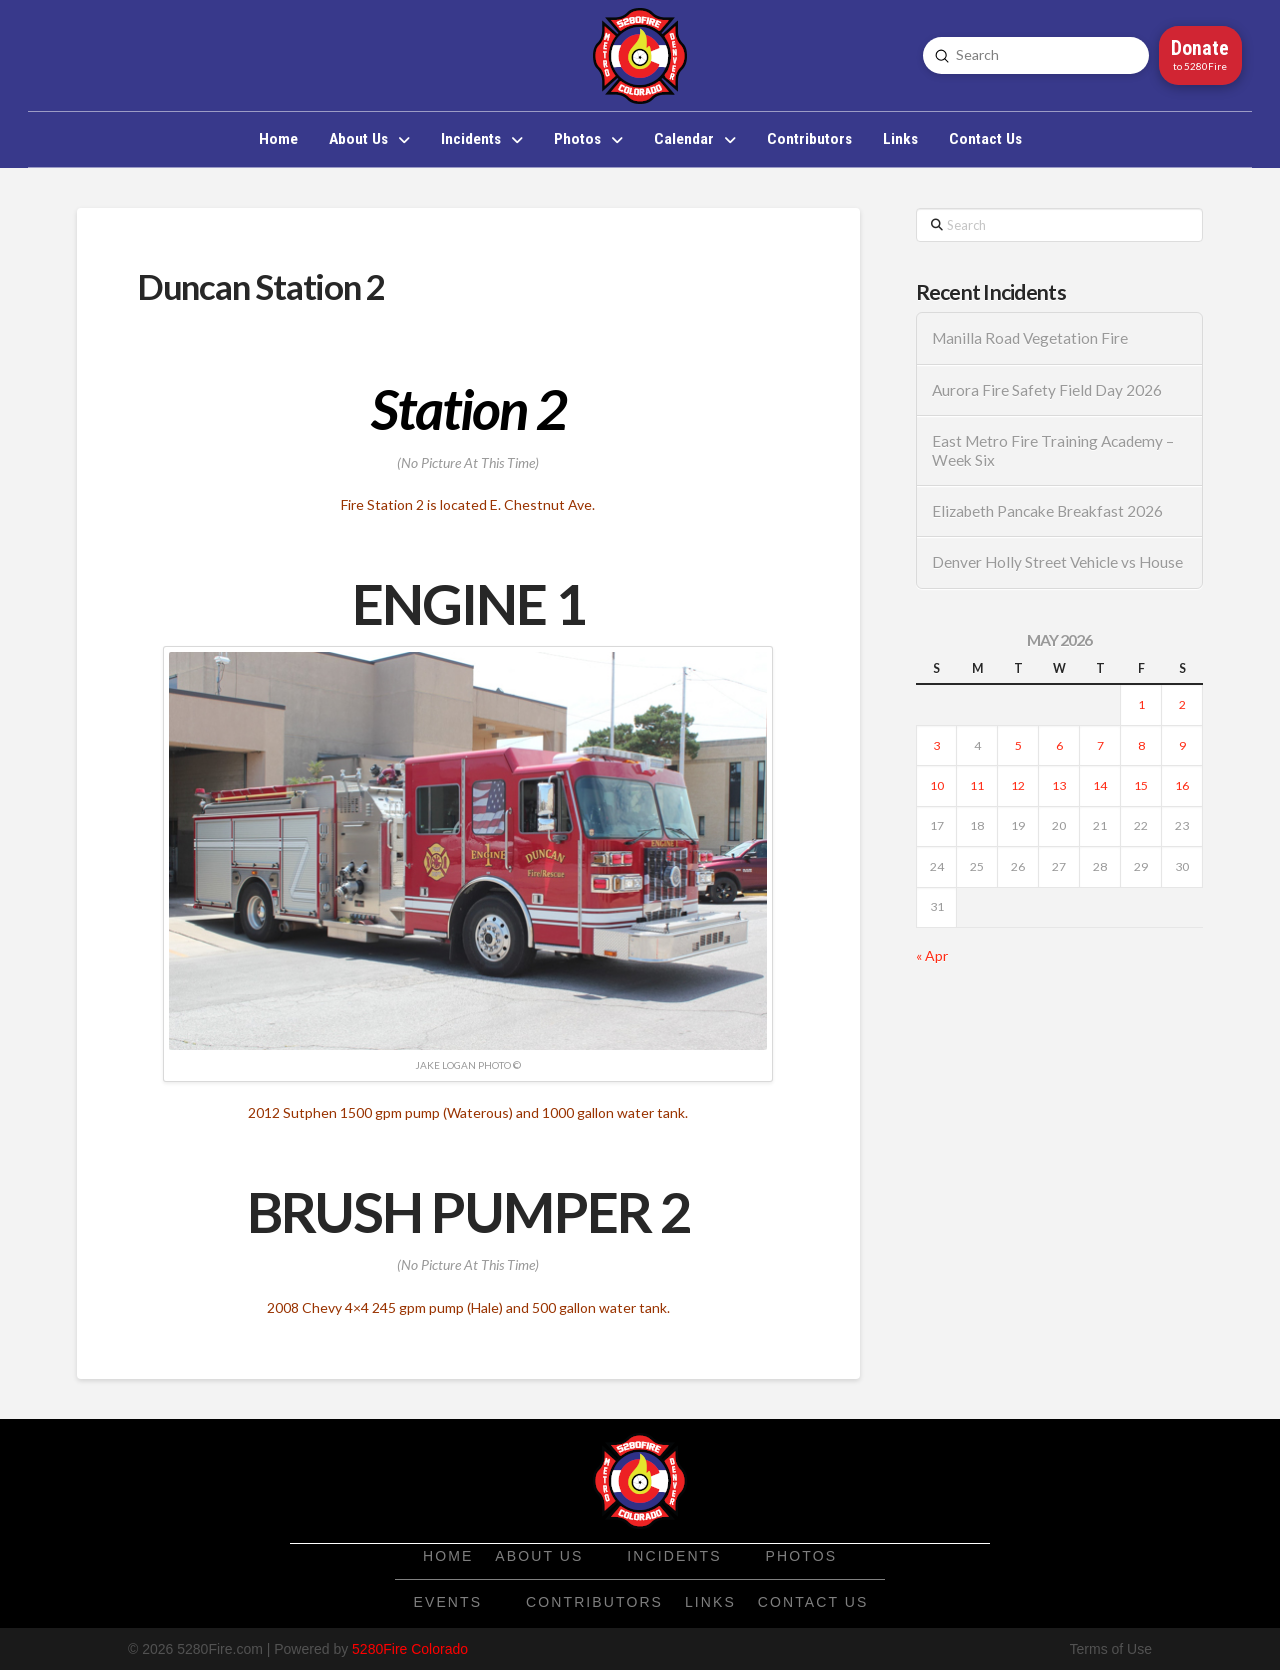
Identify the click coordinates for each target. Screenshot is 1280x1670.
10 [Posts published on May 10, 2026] (937, 785)
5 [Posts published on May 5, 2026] (1018, 745)
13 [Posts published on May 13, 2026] (1059, 785)
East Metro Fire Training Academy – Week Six (1053, 450)
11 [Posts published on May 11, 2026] (977, 785)
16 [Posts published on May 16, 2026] (1182, 785)
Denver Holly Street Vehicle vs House (1057, 562)
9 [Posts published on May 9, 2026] (1182, 745)
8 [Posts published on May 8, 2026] (1141, 745)
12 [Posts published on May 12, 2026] (1018, 785)
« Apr (932, 955)
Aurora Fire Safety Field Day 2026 (1047, 390)
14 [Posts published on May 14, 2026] (1100, 785)
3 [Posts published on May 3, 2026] (936, 745)
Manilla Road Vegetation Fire (1030, 338)
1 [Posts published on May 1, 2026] (1141, 704)
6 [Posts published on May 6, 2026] (1059, 745)
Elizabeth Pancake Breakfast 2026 (1047, 511)
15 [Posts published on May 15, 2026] (1141, 785)
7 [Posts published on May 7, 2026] (1100, 745)
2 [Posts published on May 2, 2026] (1182, 704)
